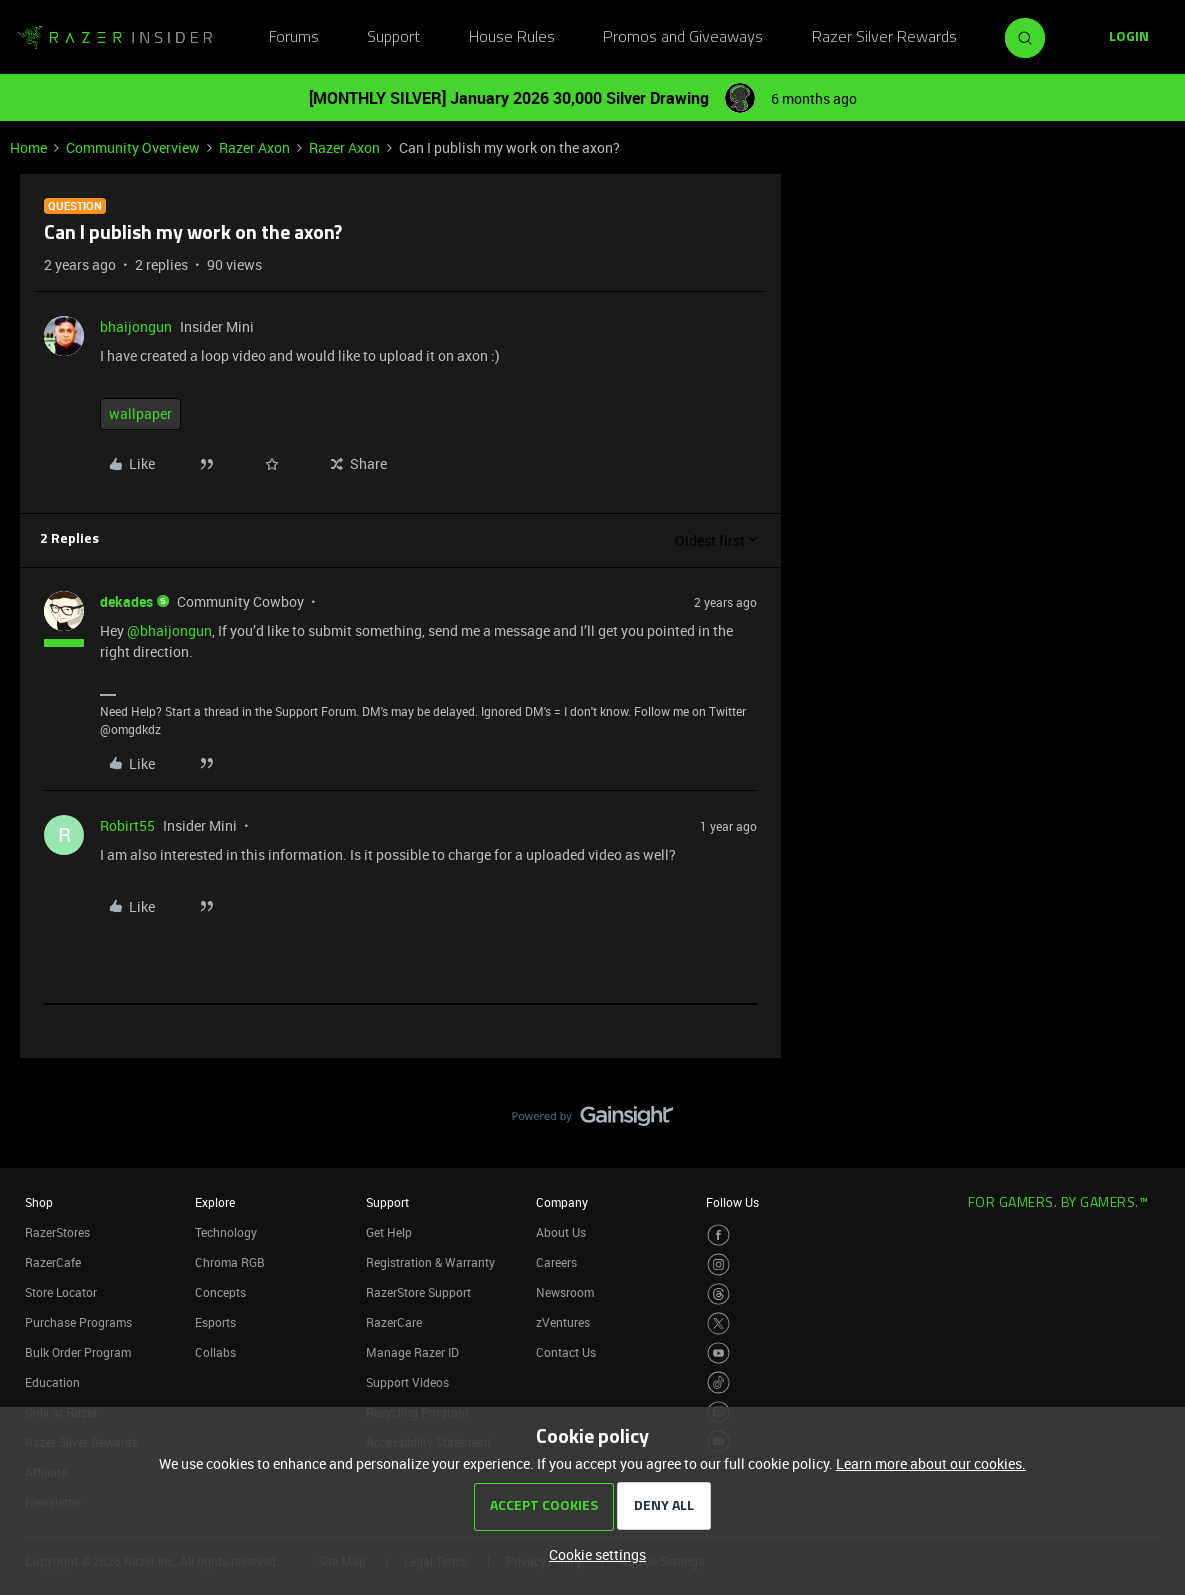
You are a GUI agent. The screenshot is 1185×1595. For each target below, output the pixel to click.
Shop (39, 1202)
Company (562, 1202)
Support (393, 38)
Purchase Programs (78, 1322)
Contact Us (566, 1352)
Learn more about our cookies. (931, 1463)
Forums (294, 38)
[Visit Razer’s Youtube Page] (718, 1353)
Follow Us (732, 1202)
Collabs (215, 1352)
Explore (215, 1202)
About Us (561, 1232)
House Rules (512, 38)
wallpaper (140, 413)
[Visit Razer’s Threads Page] (718, 1294)
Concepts (220, 1292)
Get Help (389, 1232)
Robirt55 (127, 825)
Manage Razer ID (412, 1352)
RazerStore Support (418, 1292)
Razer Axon (254, 147)
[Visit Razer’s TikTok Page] (718, 1382)
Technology (226, 1232)
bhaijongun (136, 326)
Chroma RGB (230, 1262)
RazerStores (57, 1232)
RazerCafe (53, 1262)
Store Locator (61, 1292)
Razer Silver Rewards (884, 38)
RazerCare (394, 1322)
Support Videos (407, 1382)
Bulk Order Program (78, 1352)
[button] (1129, 38)
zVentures (563, 1322)
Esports (215, 1322)
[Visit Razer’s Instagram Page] (718, 1264)
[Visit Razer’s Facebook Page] (718, 1235)
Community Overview (133, 147)
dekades (126, 601)
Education (52, 1382)
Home (28, 147)
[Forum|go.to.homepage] (115, 38)
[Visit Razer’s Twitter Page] (718, 1323)
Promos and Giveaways (683, 38)
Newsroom (565, 1292)
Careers (556, 1262)
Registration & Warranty (430, 1262)
